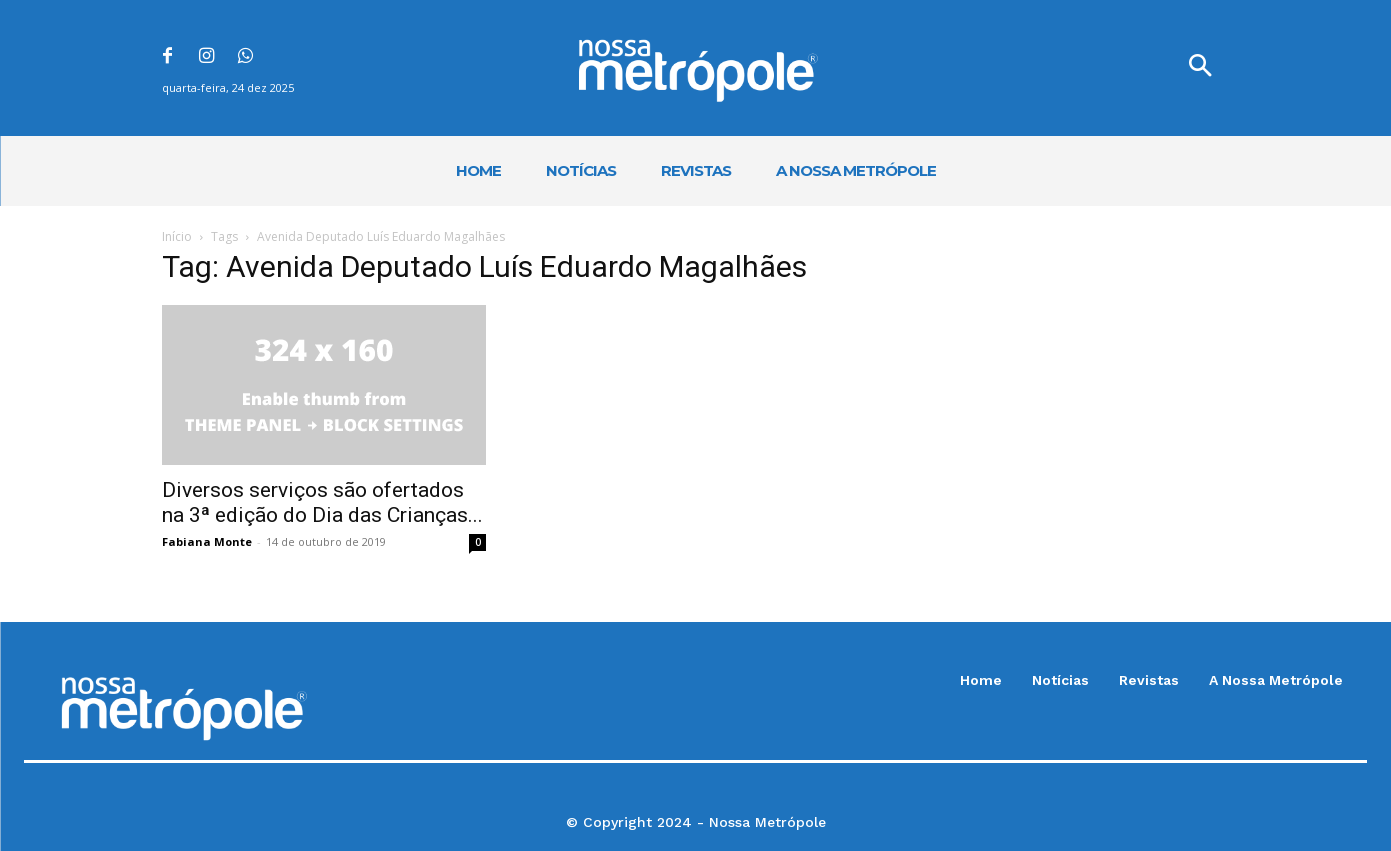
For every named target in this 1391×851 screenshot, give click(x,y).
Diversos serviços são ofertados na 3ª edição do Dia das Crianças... (322, 502)
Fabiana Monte (207, 541)
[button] (1200, 68)
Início (177, 236)
